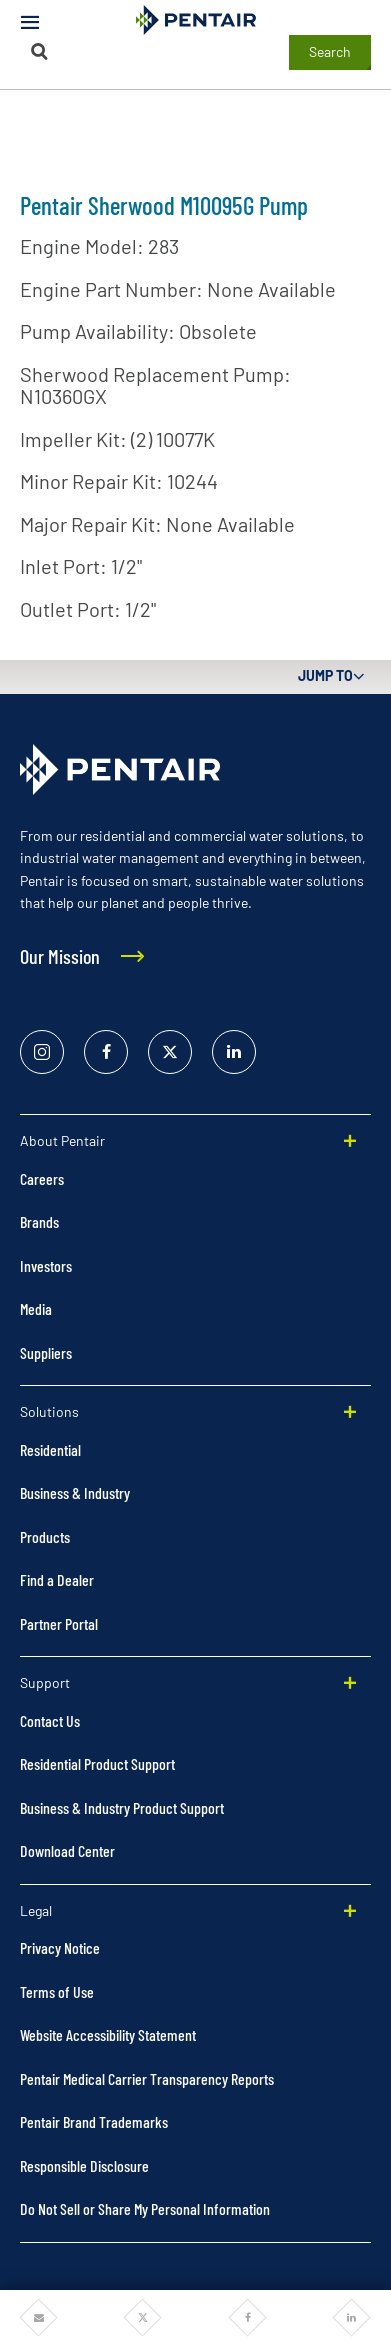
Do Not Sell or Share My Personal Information (145, 2208)
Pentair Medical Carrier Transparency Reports (147, 2078)
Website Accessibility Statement (108, 2034)
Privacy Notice (60, 1947)
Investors (46, 1265)
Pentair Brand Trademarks (94, 2121)
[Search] (40, 51)
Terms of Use (57, 1991)
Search (330, 51)
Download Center (67, 1850)
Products (45, 1536)
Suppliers (46, 1352)
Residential (50, 1449)
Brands (39, 1221)
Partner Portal (59, 1623)
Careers (42, 1178)
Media (36, 1308)
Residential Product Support (97, 1763)
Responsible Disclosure (84, 2165)
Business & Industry (75, 1492)
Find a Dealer (57, 1579)
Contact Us (50, 1720)
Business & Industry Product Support (122, 1807)
